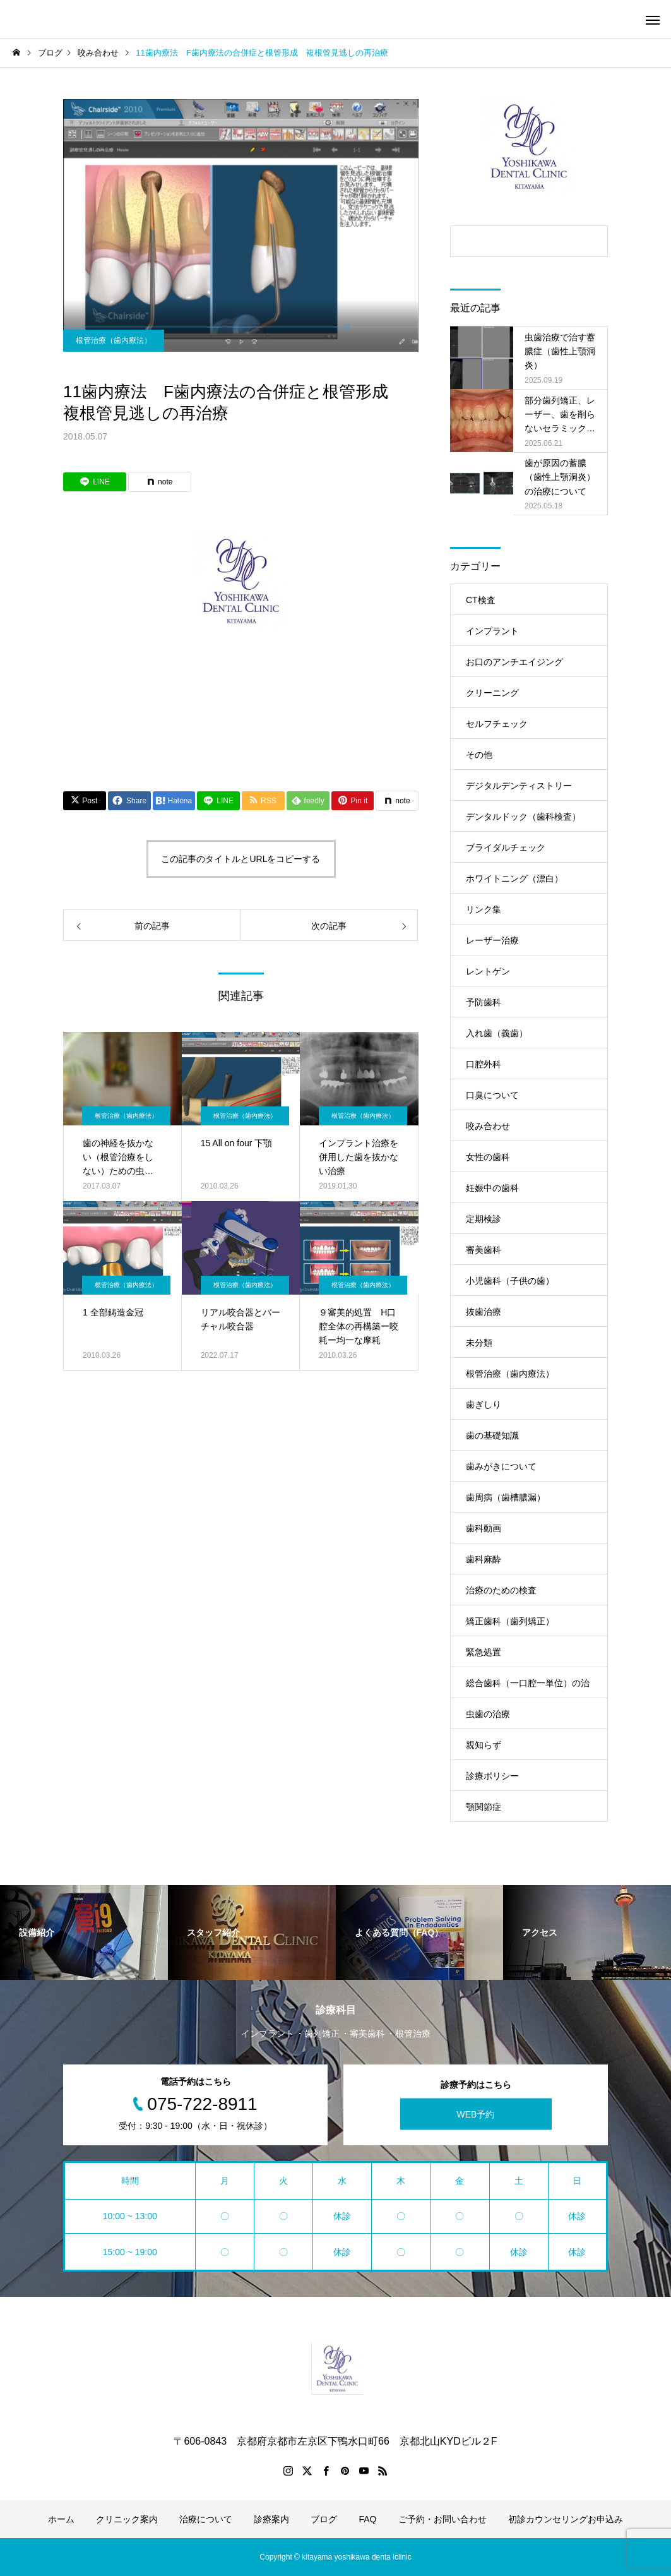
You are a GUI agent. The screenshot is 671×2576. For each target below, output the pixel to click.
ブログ (324, 2519)
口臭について (492, 1095)
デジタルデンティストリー (519, 786)
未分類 (479, 1343)
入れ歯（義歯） (497, 1033)
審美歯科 (483, 1250)
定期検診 (483, 1219)
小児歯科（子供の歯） (510, 1281)
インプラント (492, 631)
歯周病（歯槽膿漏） (505, 1497)
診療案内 (271, 2519)
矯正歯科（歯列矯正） (510, 1621)
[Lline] (94, 481)
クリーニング (492, 693)
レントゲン (488, 971)
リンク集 (483, 909)
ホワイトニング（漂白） (514, 878)
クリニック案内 (127, 2519)
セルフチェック (497, 724)
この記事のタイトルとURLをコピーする (240, 859)
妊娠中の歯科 (492, 1188)
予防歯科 (483, 1002)
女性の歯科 (488, 1157)
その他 (479, 755)
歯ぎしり (483, 1404)
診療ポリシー (492, 1776)
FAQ (367, 2519)
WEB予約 (476, 2114)
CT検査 (481, 600)
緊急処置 (483, 1652)
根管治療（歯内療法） (113, 340)
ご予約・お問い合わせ (442, 2519)
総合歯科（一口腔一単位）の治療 (528, 1688)
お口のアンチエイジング (514, 662)
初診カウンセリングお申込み (565, 2519)
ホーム (61, 2519)
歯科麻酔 (483, 1559)
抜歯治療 (483, 1312)
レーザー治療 (492, 940)
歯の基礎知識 (492, 1435)
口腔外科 (483, 1064)
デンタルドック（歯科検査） (523, 817)
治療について (205, 2519)
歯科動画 (483, 1528)
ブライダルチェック (505, 847)
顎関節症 (483, 1807)
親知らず (483, 1745)
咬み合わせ (488, 1126)
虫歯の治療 (488, 1714)
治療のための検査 (501, 1590)
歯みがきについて (501, 1466)
